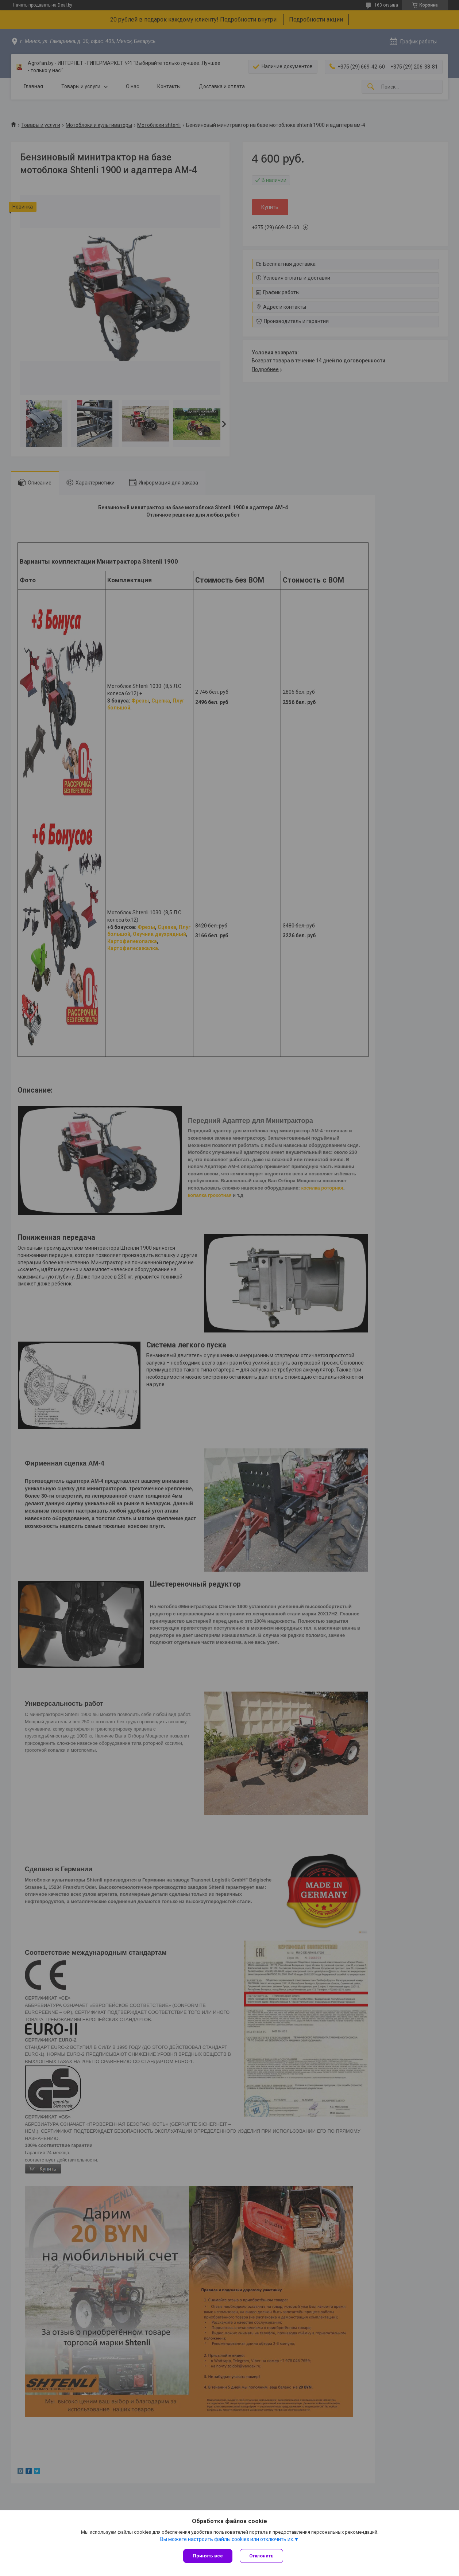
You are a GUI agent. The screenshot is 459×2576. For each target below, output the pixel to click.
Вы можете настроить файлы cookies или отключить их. (227, 2539)
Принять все (208, 2556)
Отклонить (261, 2556)
